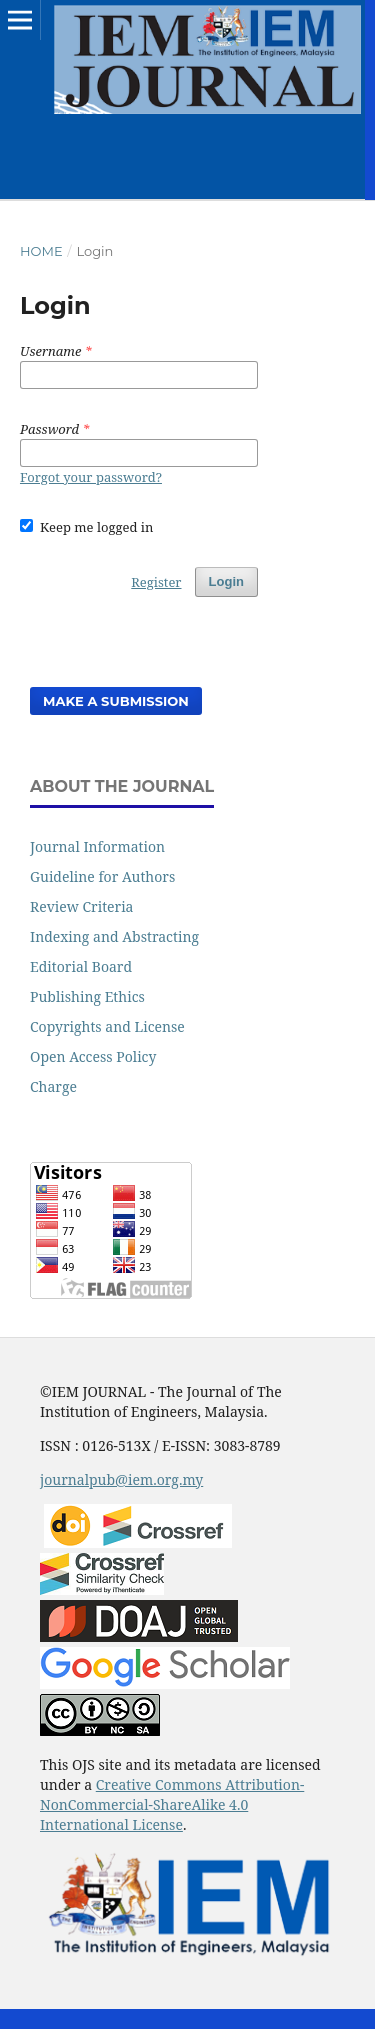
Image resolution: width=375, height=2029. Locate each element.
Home (41, 251)
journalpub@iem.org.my (121, 1479)
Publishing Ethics (87, 996)
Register (156, 582)
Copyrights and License (107, 1026)
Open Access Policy (93, 1056)
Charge (53, 1086)
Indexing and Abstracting (114, 936)
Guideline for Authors (102, 876)
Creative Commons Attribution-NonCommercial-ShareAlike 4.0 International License (172, 1804)
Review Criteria (82, 906)
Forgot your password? (91, 477)
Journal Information (97, 846)
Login (226, 581)
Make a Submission (116, 701)
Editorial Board (81, 966)
